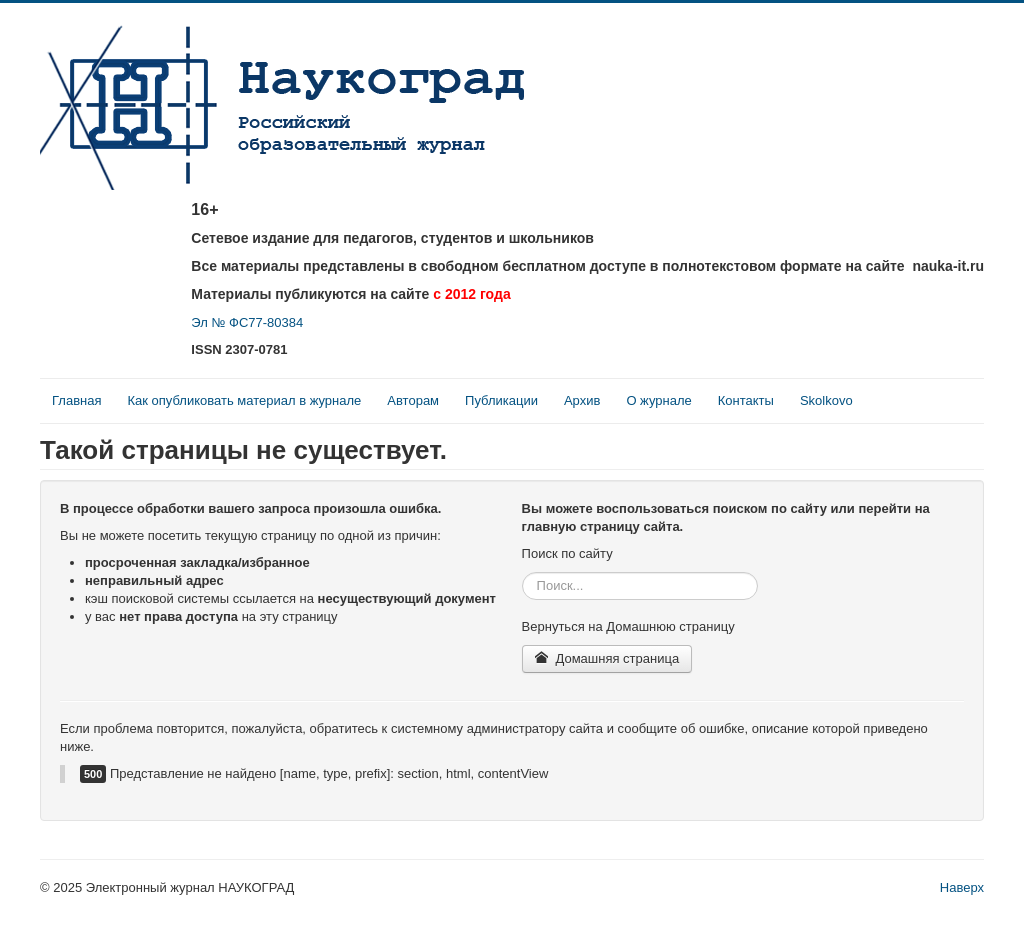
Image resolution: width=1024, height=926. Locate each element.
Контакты (746, 400)
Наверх (962, 887)
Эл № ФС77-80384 (247, 322)
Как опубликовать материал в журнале (244, 400)
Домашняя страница (607, 658)
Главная (76, 400)
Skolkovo (826, 400)
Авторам (413, 400)
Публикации (501, 400)
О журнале (658, 400)
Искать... (522, 572)
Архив (582, 400)
